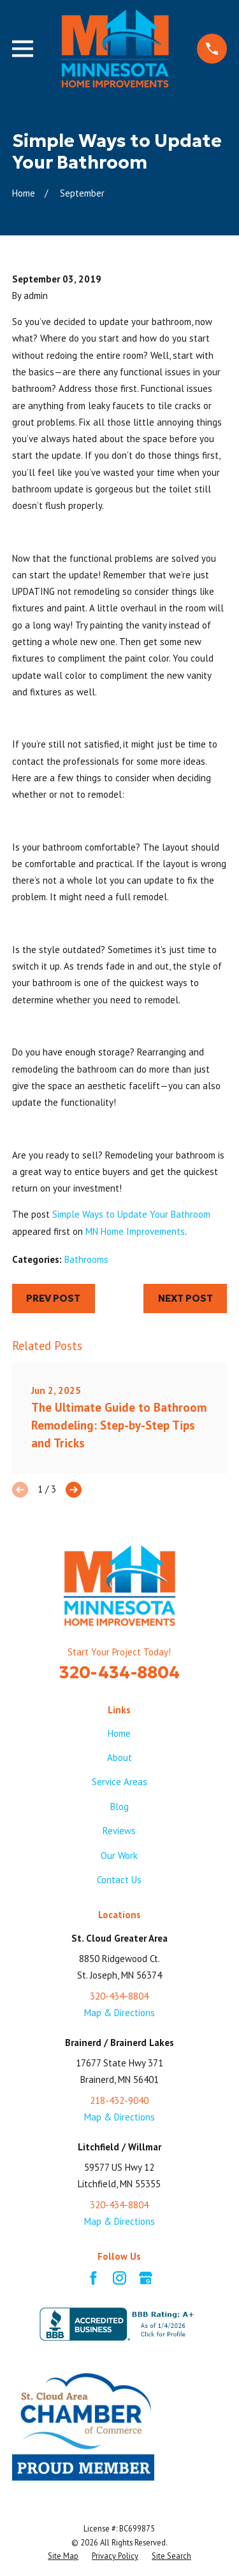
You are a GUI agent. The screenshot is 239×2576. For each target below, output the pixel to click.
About (119, 1757)
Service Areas (119, 1782)
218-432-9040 (119, 2100)
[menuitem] (63, 2556)
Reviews (119, 1831)
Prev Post (53, 1298)
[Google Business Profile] (145, 2278)
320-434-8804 (119, 1672)
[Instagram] (119, 2278)
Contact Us (119, 1880)
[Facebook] (93, 2278)
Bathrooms (86, 1259)
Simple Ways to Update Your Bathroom (131, 1214)
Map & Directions (119, 2013)
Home (119, 1733)
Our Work (119, 1855)
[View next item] (74, 1490)
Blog (119, 1806)
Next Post (185, 1298)
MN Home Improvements (135, 1231)
